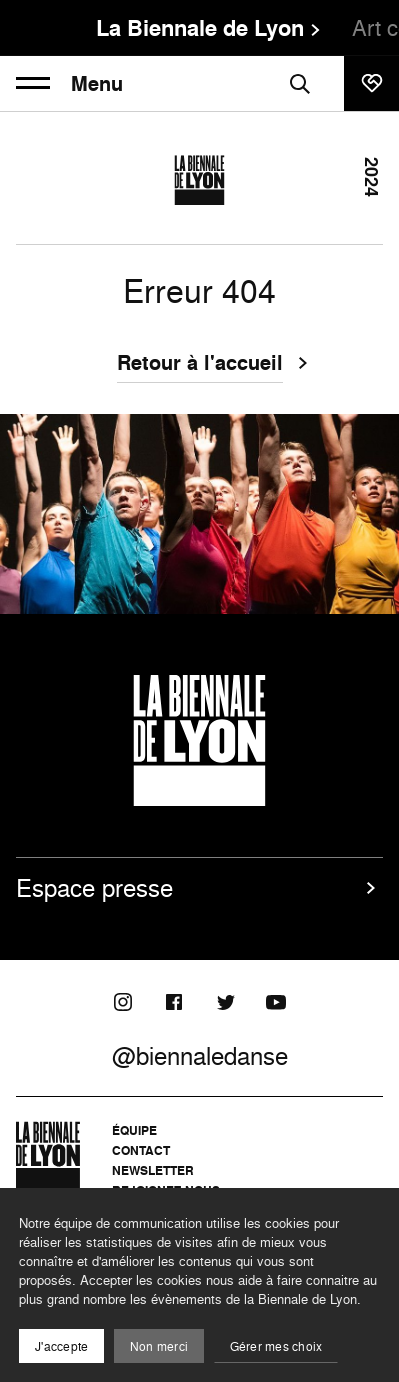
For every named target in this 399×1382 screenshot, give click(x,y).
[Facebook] (174, 1002)
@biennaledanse (200, 1056)
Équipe (134, 1130)
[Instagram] (123, 1002)
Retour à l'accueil (200, 365)
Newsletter (153, 1170)
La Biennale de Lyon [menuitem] (200, 28)
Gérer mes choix (276, 1346)
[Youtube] (276, 1002)
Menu (69, 84)
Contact (141, 1150)
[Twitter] (225, 1002)
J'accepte (61, 1346)
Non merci (159, 1346)
